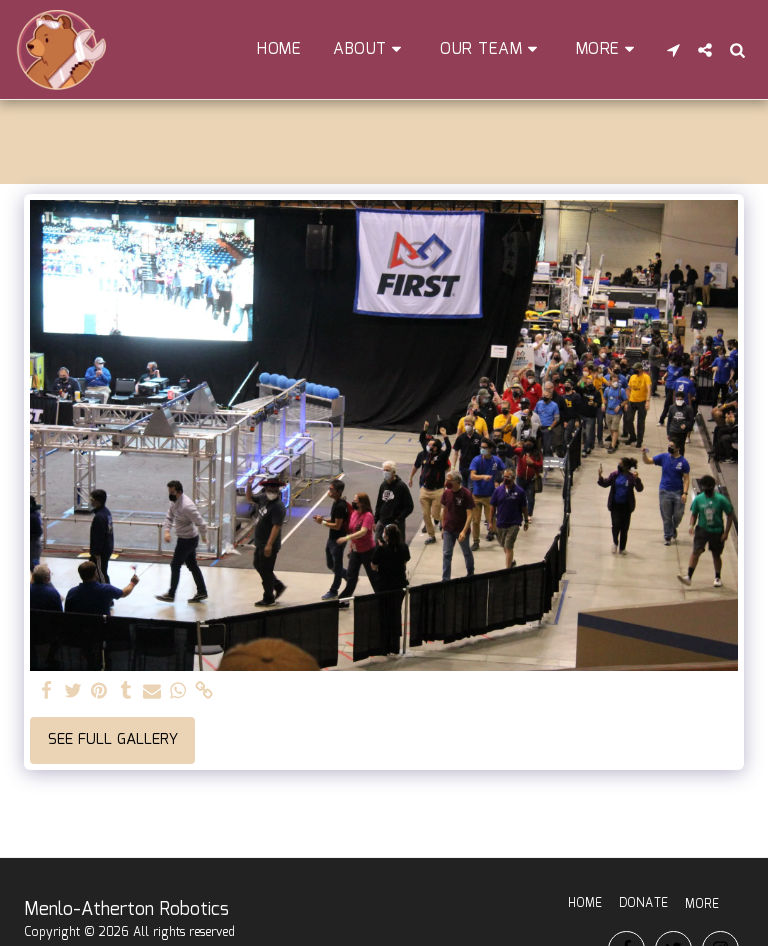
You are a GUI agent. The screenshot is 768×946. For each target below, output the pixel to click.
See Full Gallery (113, 740)
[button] (370, 49)
